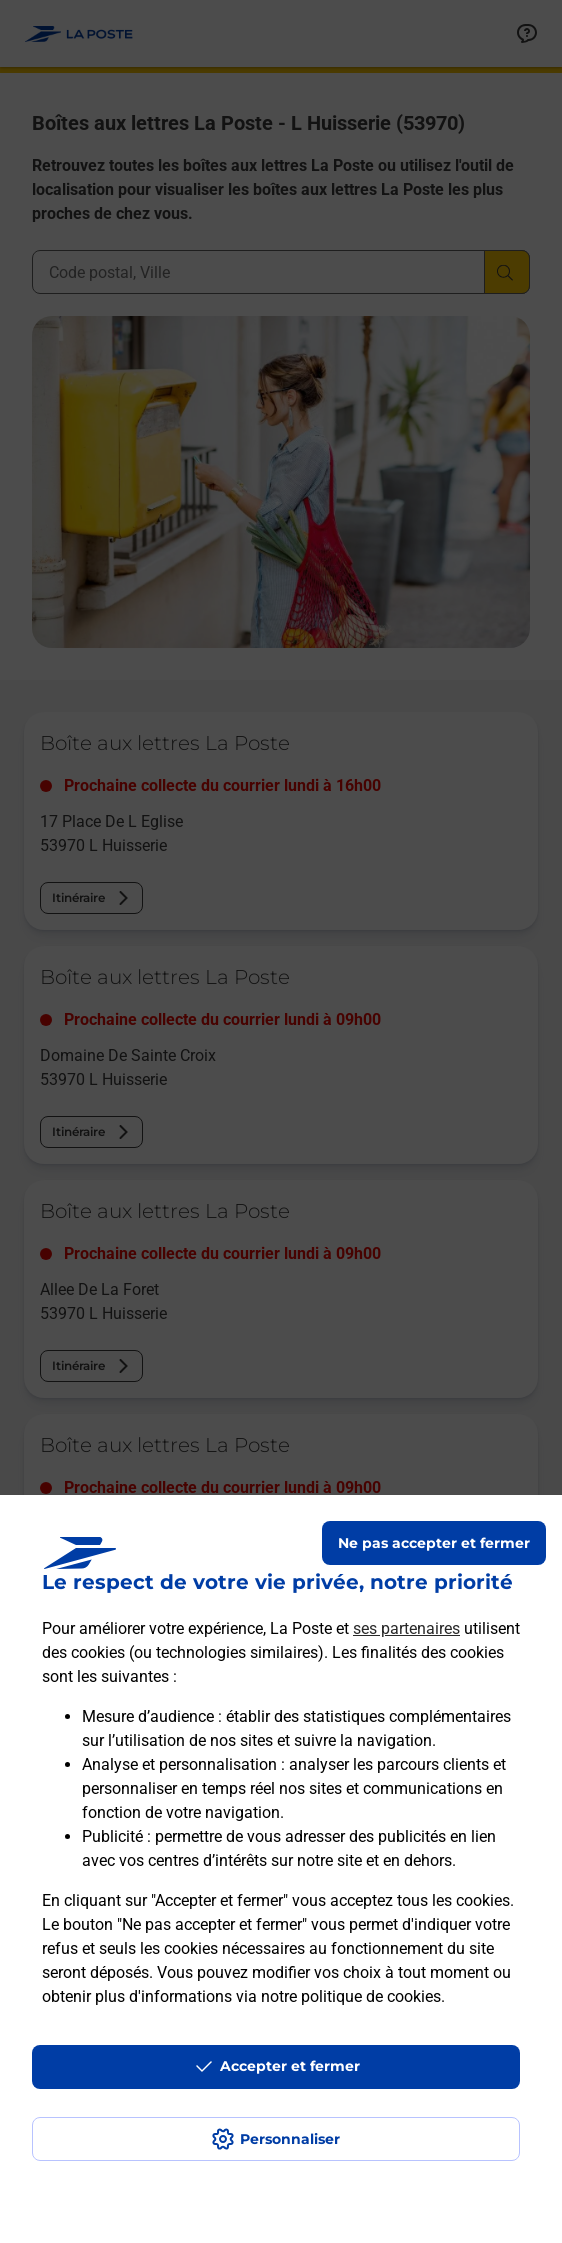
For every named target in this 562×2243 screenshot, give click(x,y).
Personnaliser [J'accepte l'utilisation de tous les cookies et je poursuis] (290, 2139)
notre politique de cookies (351, 1996)
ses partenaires (406, 1628)
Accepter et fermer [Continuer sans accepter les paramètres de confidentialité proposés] (290, 2066)
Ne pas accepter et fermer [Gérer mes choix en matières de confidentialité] (434, 1543)
